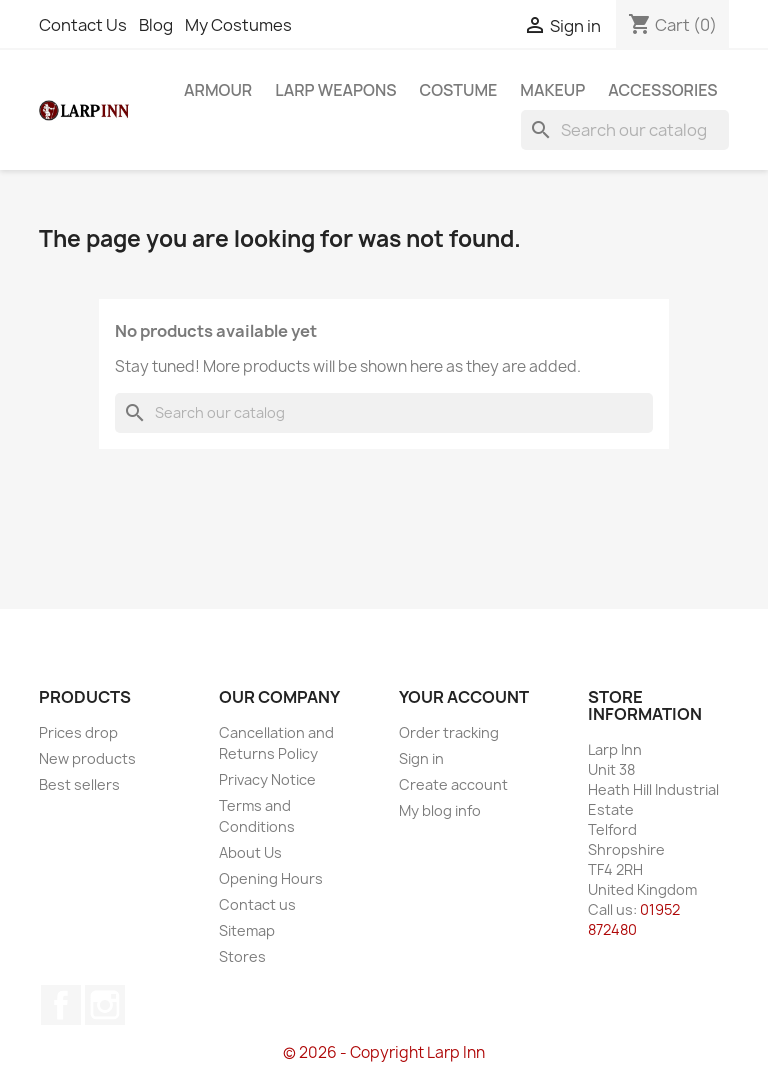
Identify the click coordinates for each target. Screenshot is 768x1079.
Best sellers (79, 784)
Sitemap (247, 930)
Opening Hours (271, 878)
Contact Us (83, 25)
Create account (453, 784)
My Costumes (238, 25)
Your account (464, 697)
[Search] (625, 130)
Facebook (61, 1005)
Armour (218, 90)
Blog (156, 25)
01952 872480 (634, 919)
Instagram (105, 1005)
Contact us (257, 904)
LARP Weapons (335, 90)
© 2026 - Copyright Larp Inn (384, 1052)
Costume (459, 90)
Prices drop (78, 732)
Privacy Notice (267, 779)
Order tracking (449, 732)
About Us (250, 852)
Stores (242, 956)
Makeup (552, 90)
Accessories (662, 90)
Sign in (421, 758)
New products (87, 758)
